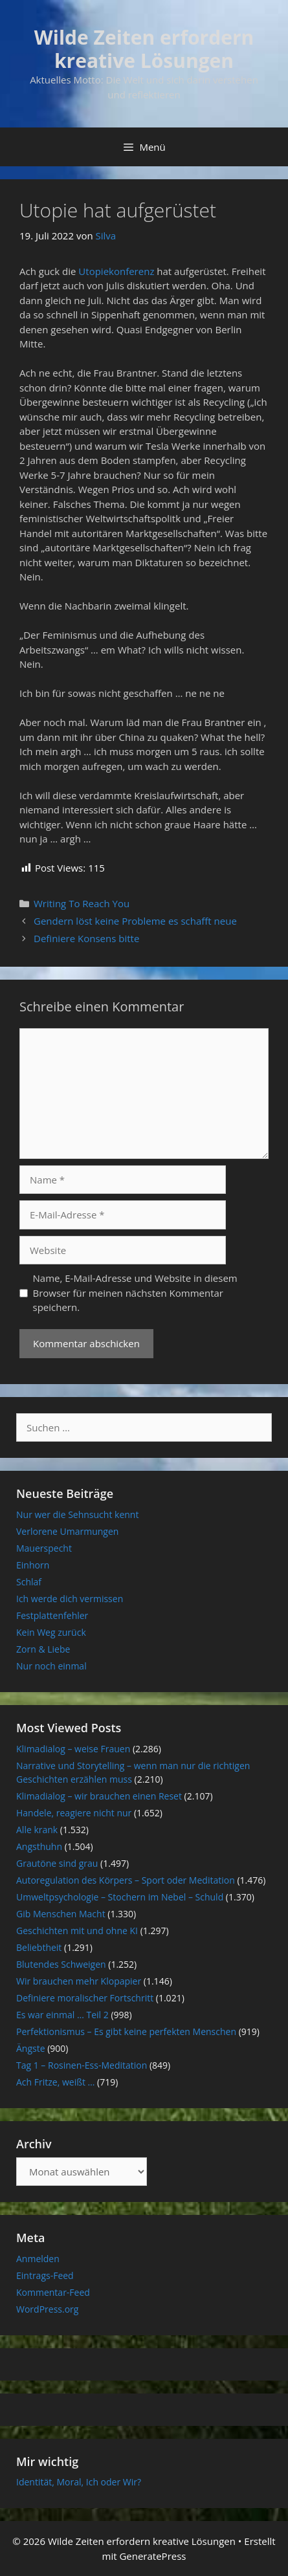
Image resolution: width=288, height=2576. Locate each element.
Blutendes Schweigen (61, 1964)
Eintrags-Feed (45, 2275)
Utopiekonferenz (117, 271)
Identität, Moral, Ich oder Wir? (78, 2482)
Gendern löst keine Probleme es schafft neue (135, 920)
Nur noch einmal (51, 1666)
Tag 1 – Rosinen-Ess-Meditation (81, 2065)
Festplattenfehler (52, 1615)
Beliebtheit (38, 1947)
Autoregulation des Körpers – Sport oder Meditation (125, 1880)
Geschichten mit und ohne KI (77, 1930)
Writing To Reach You (81, 903)
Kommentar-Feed (53, 2292)
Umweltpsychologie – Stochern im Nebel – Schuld (119, 1897)
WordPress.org (47, 2309)
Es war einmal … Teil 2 (62, 2015)
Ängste (30, 2048)
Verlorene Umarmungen (67, 1531)
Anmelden (38, 2258)
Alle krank (37, 1829)
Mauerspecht (44, 1548)
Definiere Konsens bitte (86, 938)
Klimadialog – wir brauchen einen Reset (99, 1796)
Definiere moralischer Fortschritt (84, 1998)
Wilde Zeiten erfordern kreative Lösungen (144, 49)
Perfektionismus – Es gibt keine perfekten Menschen (126, 2031)
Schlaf (28, 1582)
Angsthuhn (39, 1846)
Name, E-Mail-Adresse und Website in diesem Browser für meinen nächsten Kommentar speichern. (135, 1292)
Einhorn (32, 1565)
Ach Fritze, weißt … (55, 2082)
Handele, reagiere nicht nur (73, 1813)
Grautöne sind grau (57, 1863)
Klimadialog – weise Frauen (73, 1749)
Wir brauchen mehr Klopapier (78, 1981)
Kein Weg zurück (51, 1632)
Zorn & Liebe (43, 1649)
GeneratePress (152, 2555)
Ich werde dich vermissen (69, 1598)
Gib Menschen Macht (60, 1914)
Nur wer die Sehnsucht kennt (77, 1514)
